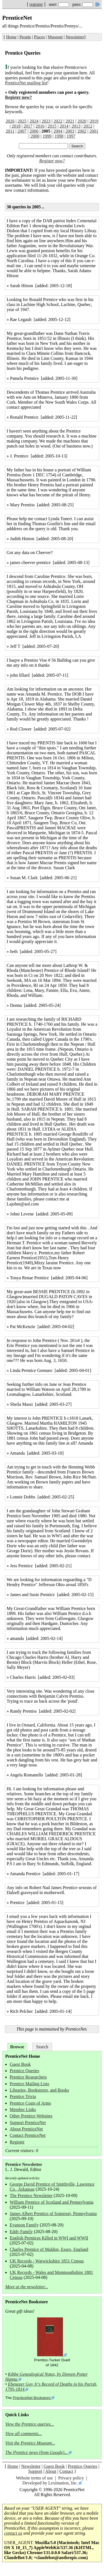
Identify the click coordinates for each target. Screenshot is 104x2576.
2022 (58, 121)
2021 (69, 121)
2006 (33, 131)
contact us (13, 2533)
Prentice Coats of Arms (30, 2103)
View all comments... (23, 2433)
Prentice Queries (24, 2070)
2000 (35, 136)
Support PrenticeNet (28, 2122)
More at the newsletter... (26, 2286)
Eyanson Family (24, 2225)
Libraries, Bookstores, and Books (39, 2090)
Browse (17, 2046)
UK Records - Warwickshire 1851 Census (47, 2261)
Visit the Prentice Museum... (30, 2443)
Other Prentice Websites (31, 2116)
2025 (21, 121)
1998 (59, 136)
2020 (82, 121)
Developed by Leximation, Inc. (50, 2483)
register (36, 4)
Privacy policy (71, 2478)
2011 (10, 131)
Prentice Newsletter (23, 2164)
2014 (64, 126)
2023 (46, 121)
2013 (76, 126)
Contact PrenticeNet (27, 2135)
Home (11, 36)
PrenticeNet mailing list (26, 82)
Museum (55, 36)
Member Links (23, 2109)
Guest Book (20, 2064)
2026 (10, 121)
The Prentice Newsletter (31, 2195)
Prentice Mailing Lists (29, 2083)
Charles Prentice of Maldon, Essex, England (49, 2249)
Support (35, 2471)
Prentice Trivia (23, 2096)
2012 (87, 126)
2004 (58, 131)
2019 (94, 121)
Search (42, 2046)
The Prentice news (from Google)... (36, 2452)
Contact (66, 2471)
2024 (34, 121)
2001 (93, 131)
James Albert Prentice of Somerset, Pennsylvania (53, 2213)
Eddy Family (21, 2231)
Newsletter (75, 36)
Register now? (18, 97)
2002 (81, 131)
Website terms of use (34, 2478)
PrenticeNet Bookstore (31, 2398)
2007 (21, 131)
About (50, 2471)
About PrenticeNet (26, 2129)
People (25, 36)
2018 (16, 126)
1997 (71, 136)
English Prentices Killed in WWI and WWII (49, 2238)
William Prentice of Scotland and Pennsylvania (51, 2202)
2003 (69, 131)
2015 (52, 126)
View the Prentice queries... (29, 2424)
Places (39, 36)
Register (17, 2142)
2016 (39, 126)
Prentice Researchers (28, 2077)
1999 (47, 136)
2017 (28, 126)
